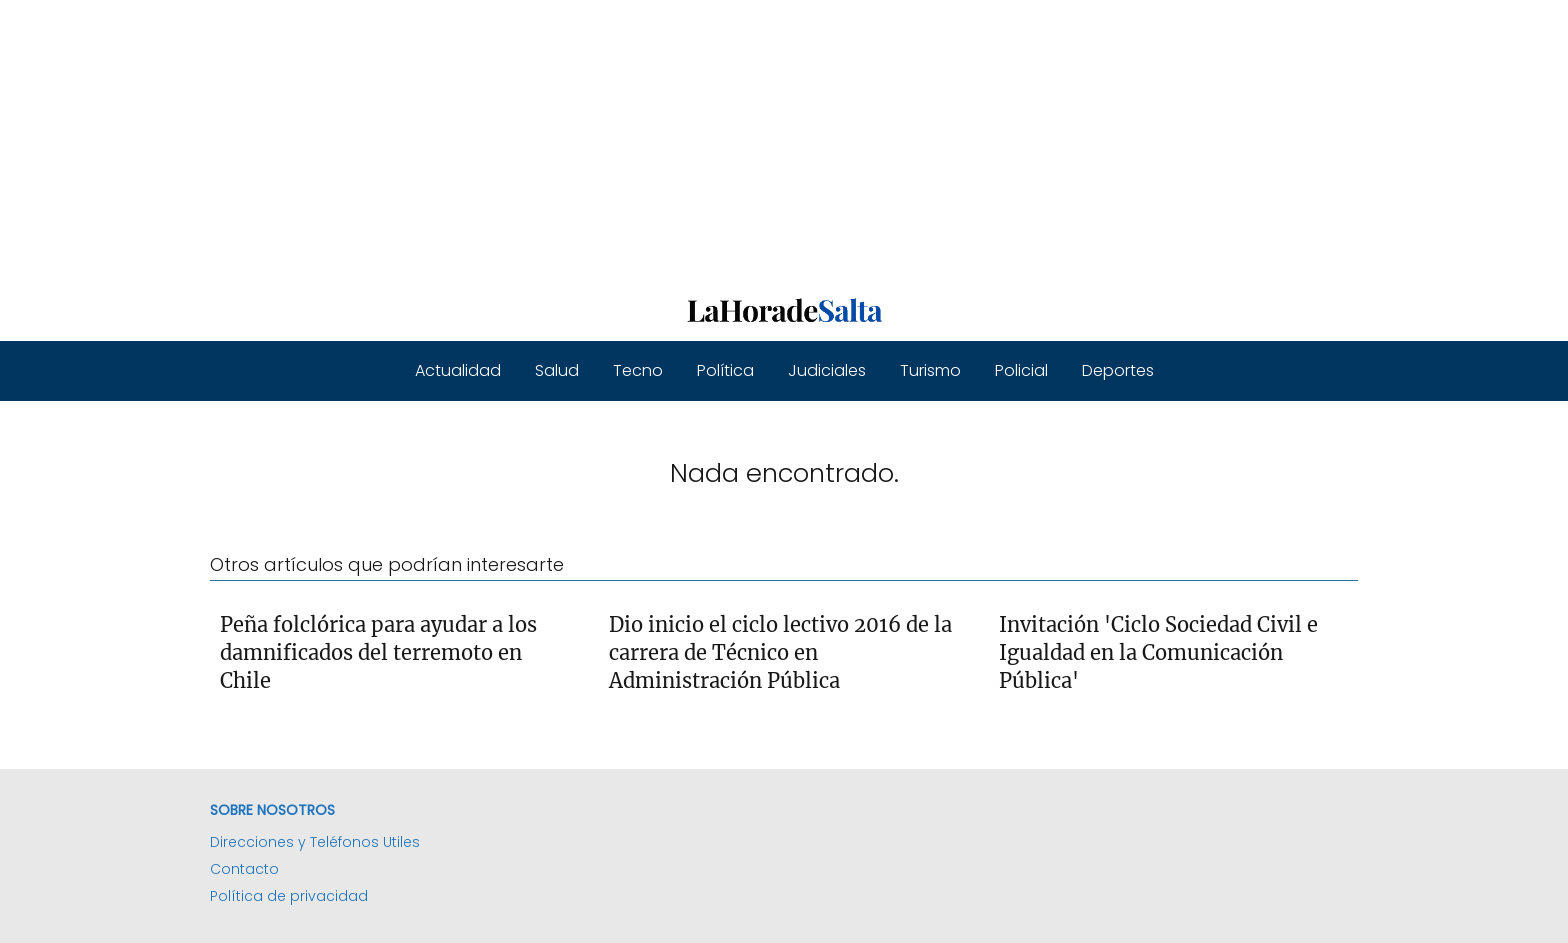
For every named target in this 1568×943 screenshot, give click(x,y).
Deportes (1118, 370)
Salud (557, 370)
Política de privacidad (289, 896)
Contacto (244, 869)
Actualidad (458, 370)
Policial (1021, 370)
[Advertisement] (600, 140)
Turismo (930, 370)
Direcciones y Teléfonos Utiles (315, 842)
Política (725, 370)
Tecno (638, 370)
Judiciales (827, 370)
